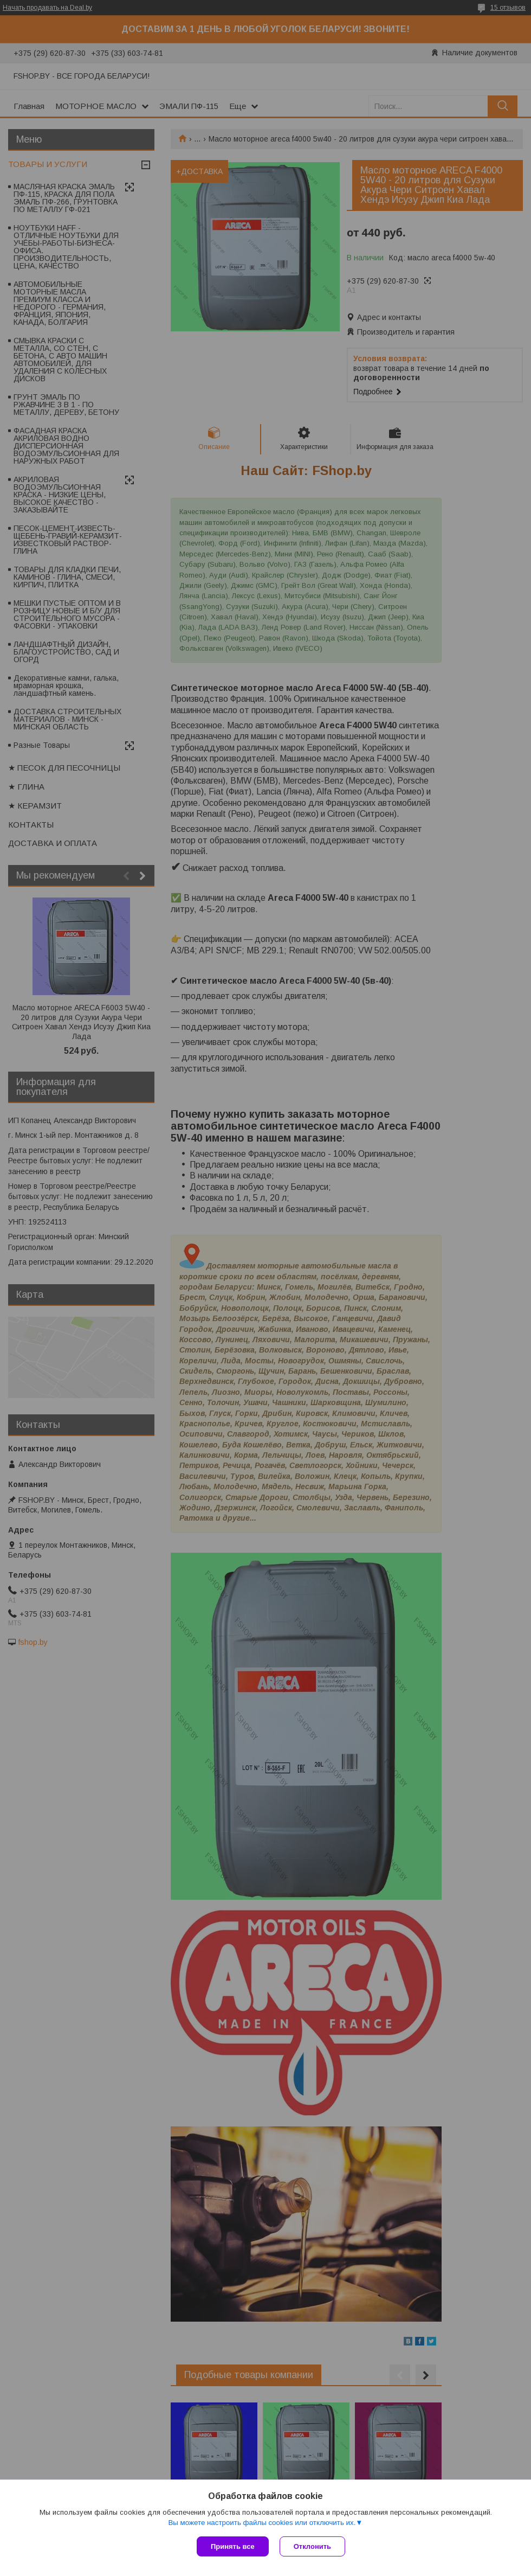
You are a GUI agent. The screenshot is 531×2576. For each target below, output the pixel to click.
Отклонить (312, 2546)
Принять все (233, 2546)
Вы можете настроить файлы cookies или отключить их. (261, 2523)
